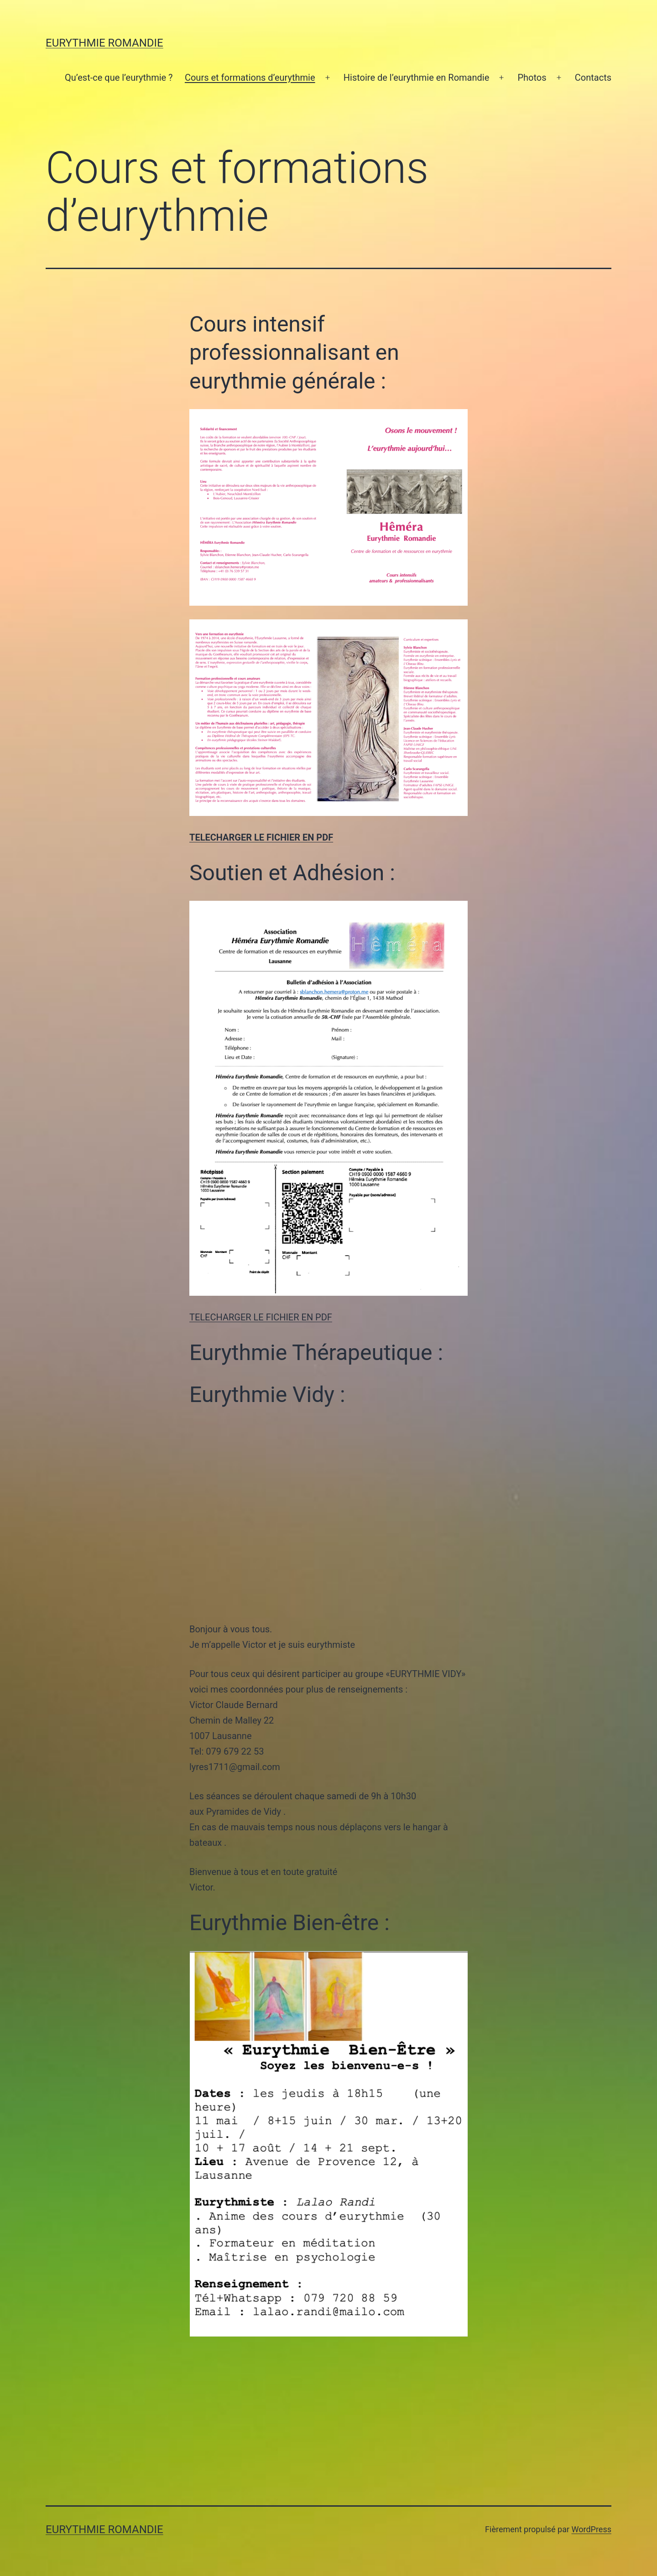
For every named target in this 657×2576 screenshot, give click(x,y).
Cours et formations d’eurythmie (250, 77)
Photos (531, 77)
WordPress (591, 2529)
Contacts (593, 77)
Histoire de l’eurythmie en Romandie (417, 77)
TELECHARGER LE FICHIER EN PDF (261, 837)
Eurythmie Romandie (104, 42)
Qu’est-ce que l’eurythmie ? (119, 77)
